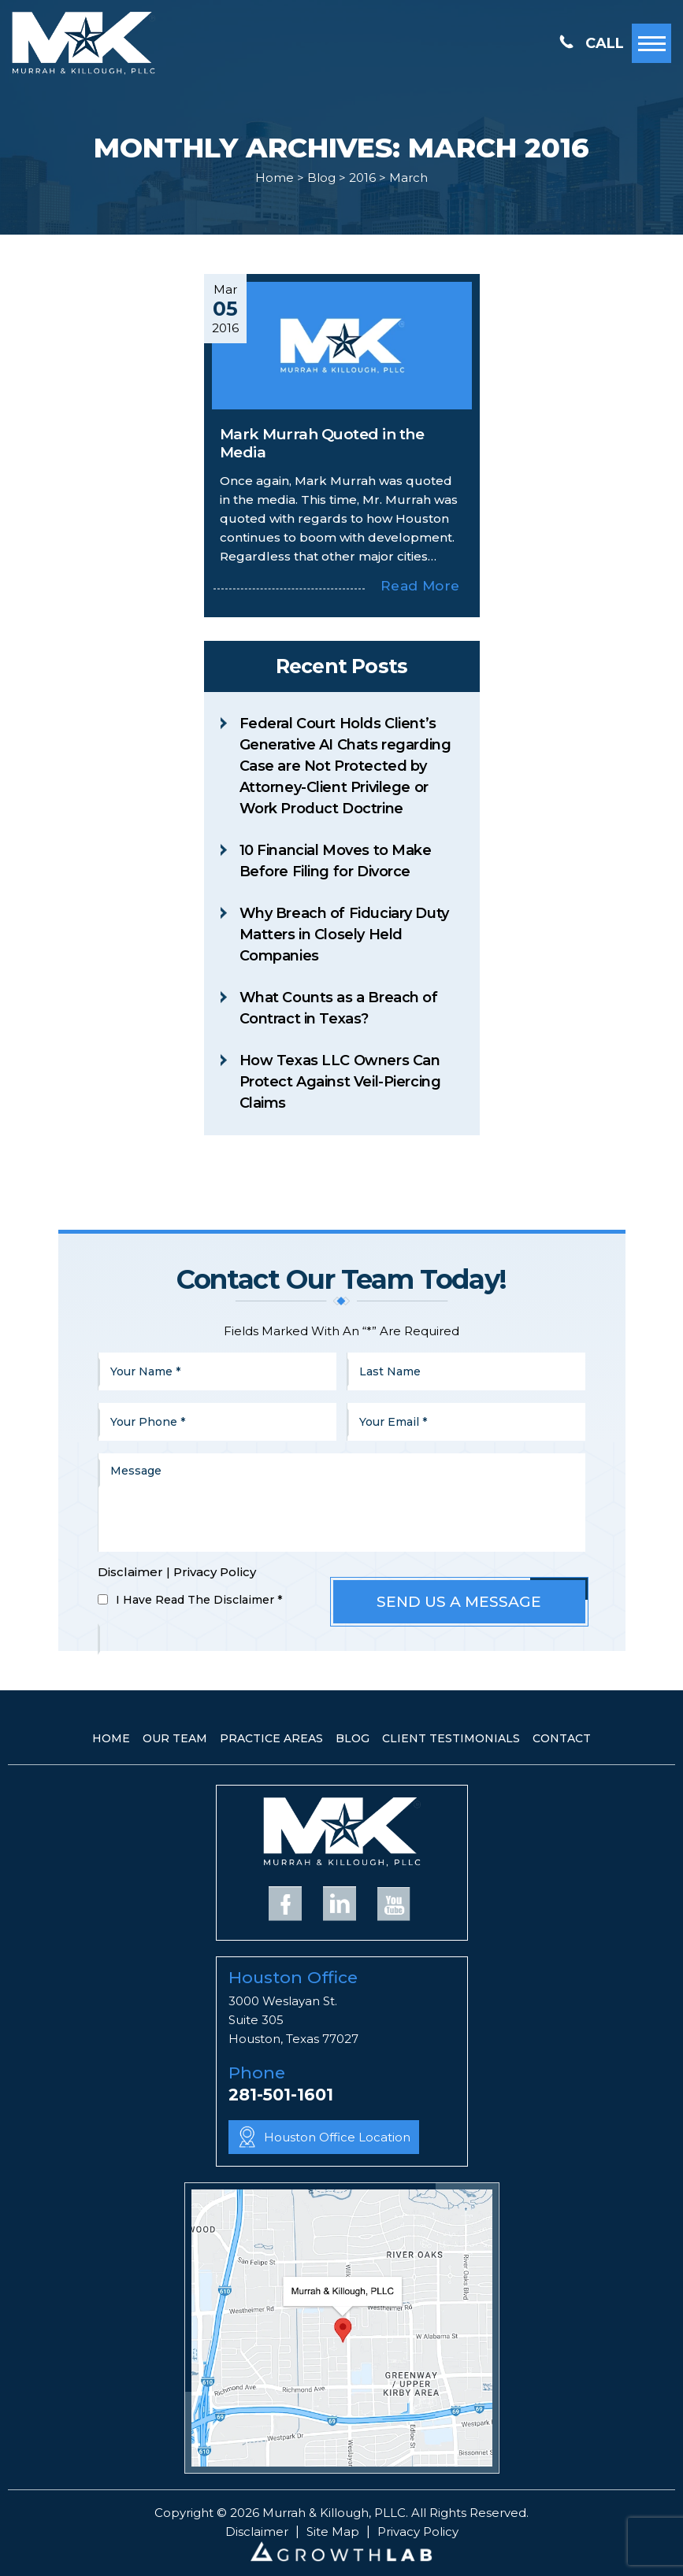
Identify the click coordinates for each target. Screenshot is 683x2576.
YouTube (393, 1903)
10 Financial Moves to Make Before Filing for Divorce (335, 861)
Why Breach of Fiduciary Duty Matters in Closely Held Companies (344, 934)
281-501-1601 (280, 2094)
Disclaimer (130, 1571)
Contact (562, 1738)
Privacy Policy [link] (417, 2531)
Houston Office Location (337, 2137)
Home (111, 1738)
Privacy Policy (214, 1571)
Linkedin (339, 1903)
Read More (419, 586)
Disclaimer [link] (256, 2531)
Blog (352, 1738)
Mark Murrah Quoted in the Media (322, 443)
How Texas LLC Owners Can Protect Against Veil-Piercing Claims (340, 1082)
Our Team (175, 1738)
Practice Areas (271, 1738)
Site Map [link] (332, 2531)
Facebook (285, 1903)
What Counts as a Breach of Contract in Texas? (338, 1008)
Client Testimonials (451, 1738)
